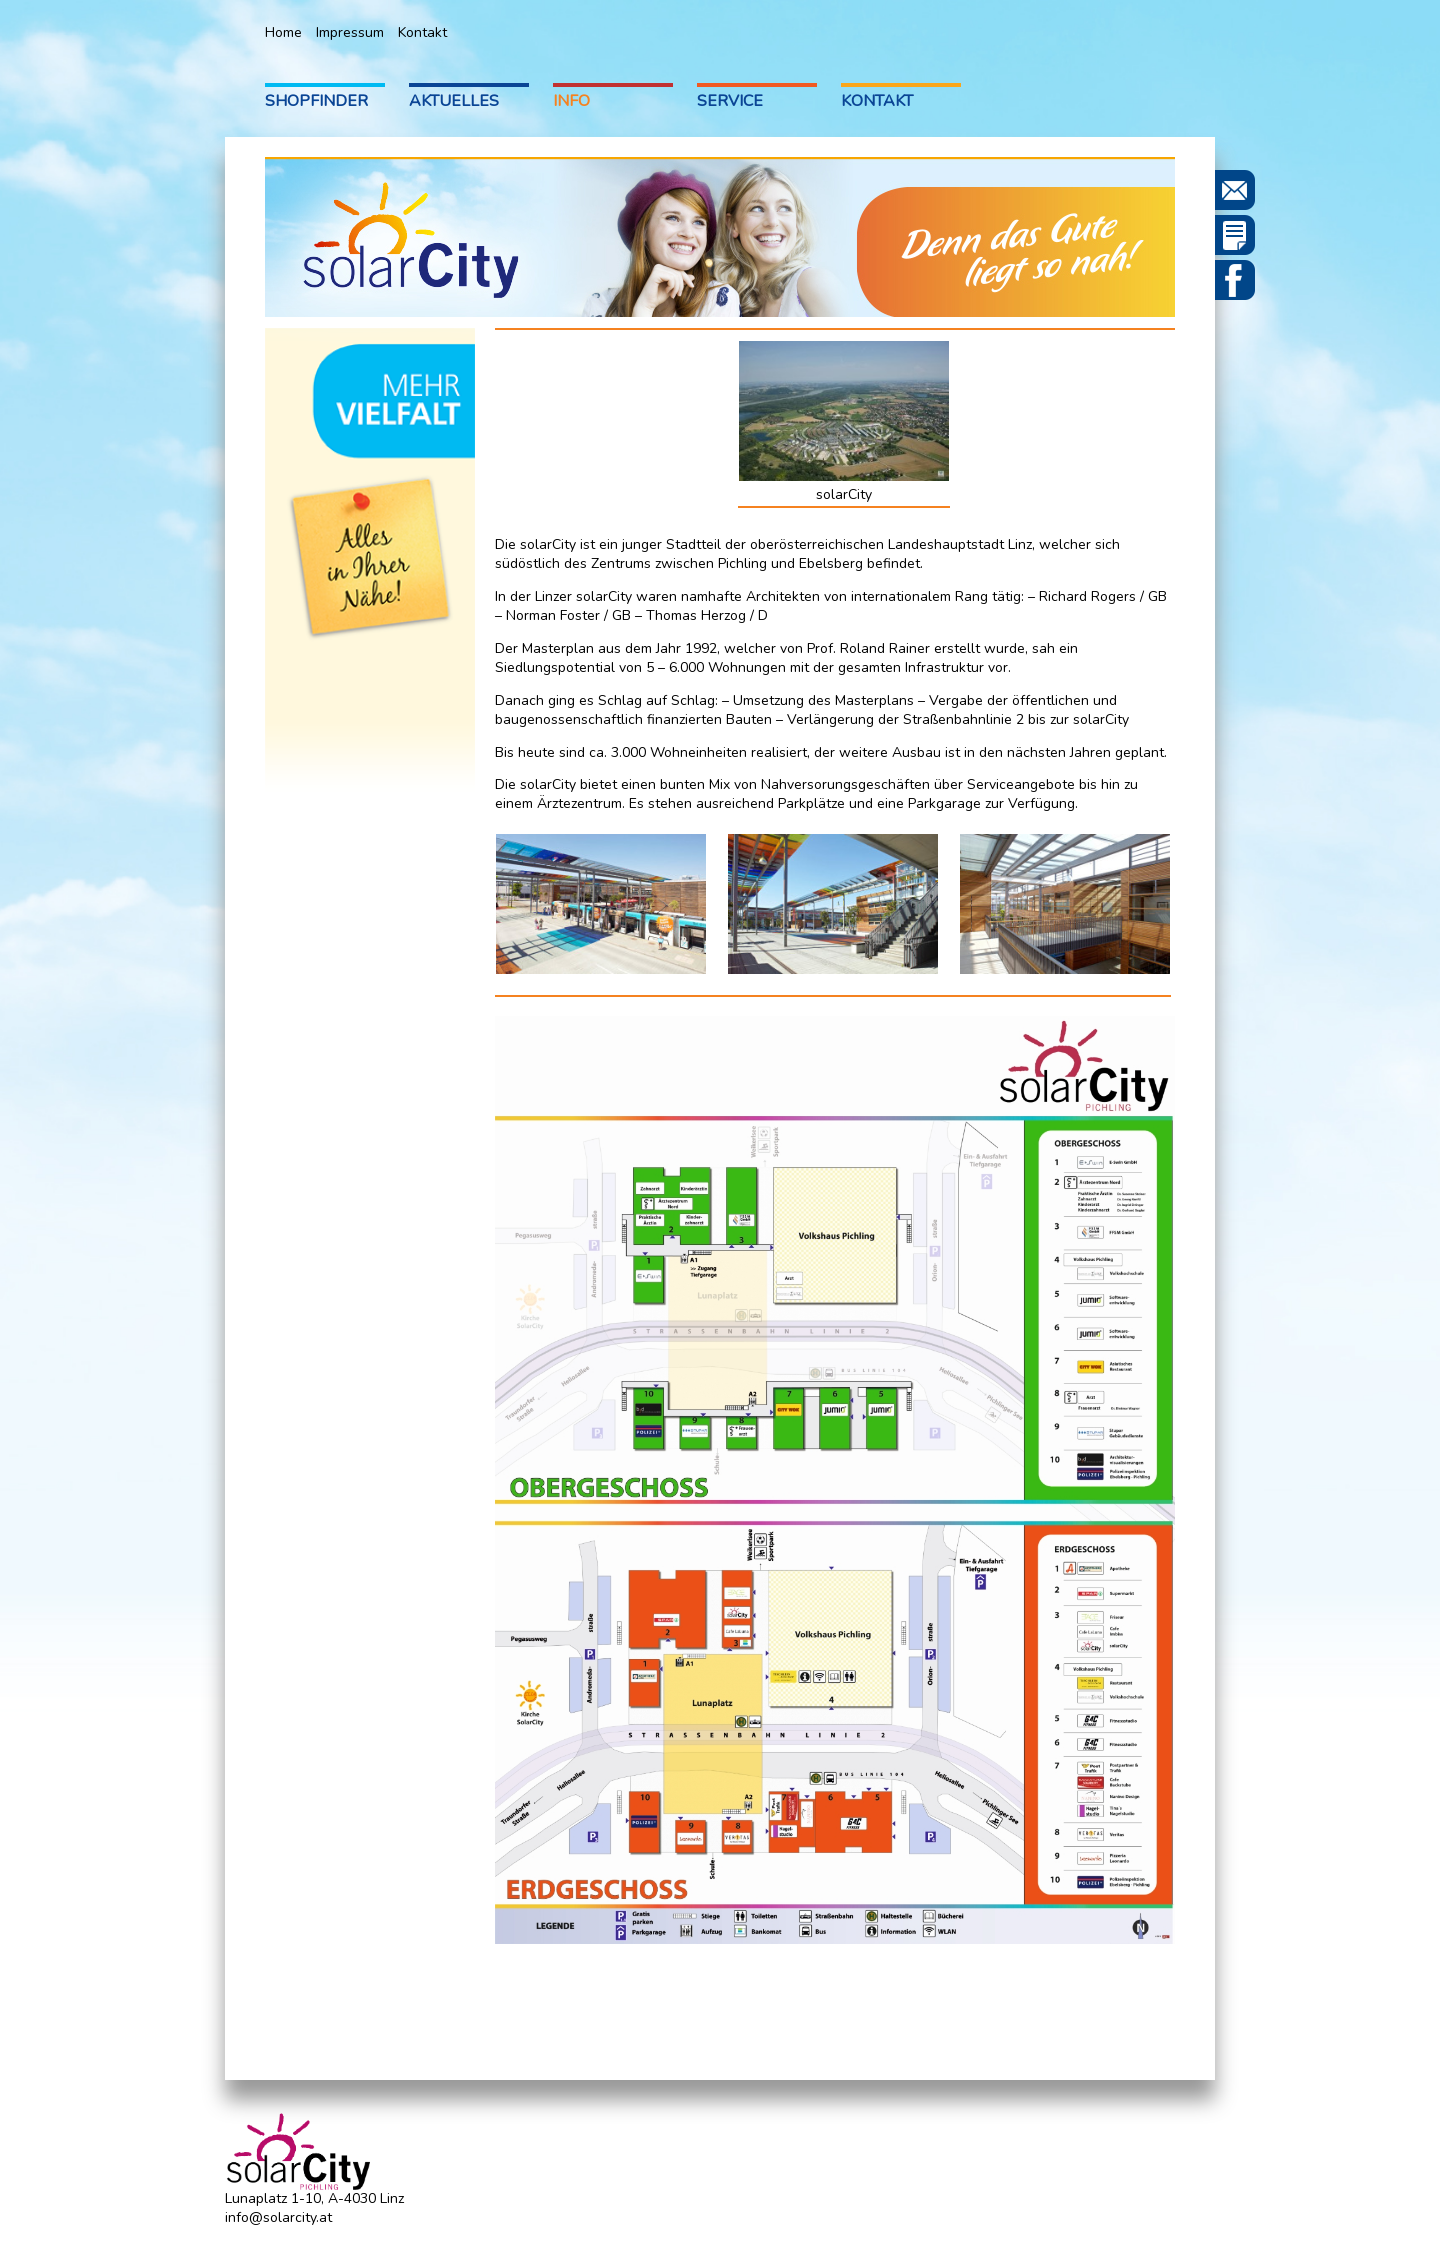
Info (571, 101)
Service (730, 101)
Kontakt (422, 32)
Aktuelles (454, 101)
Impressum (350, 32)
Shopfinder (316, 101)
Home (283, 32)
